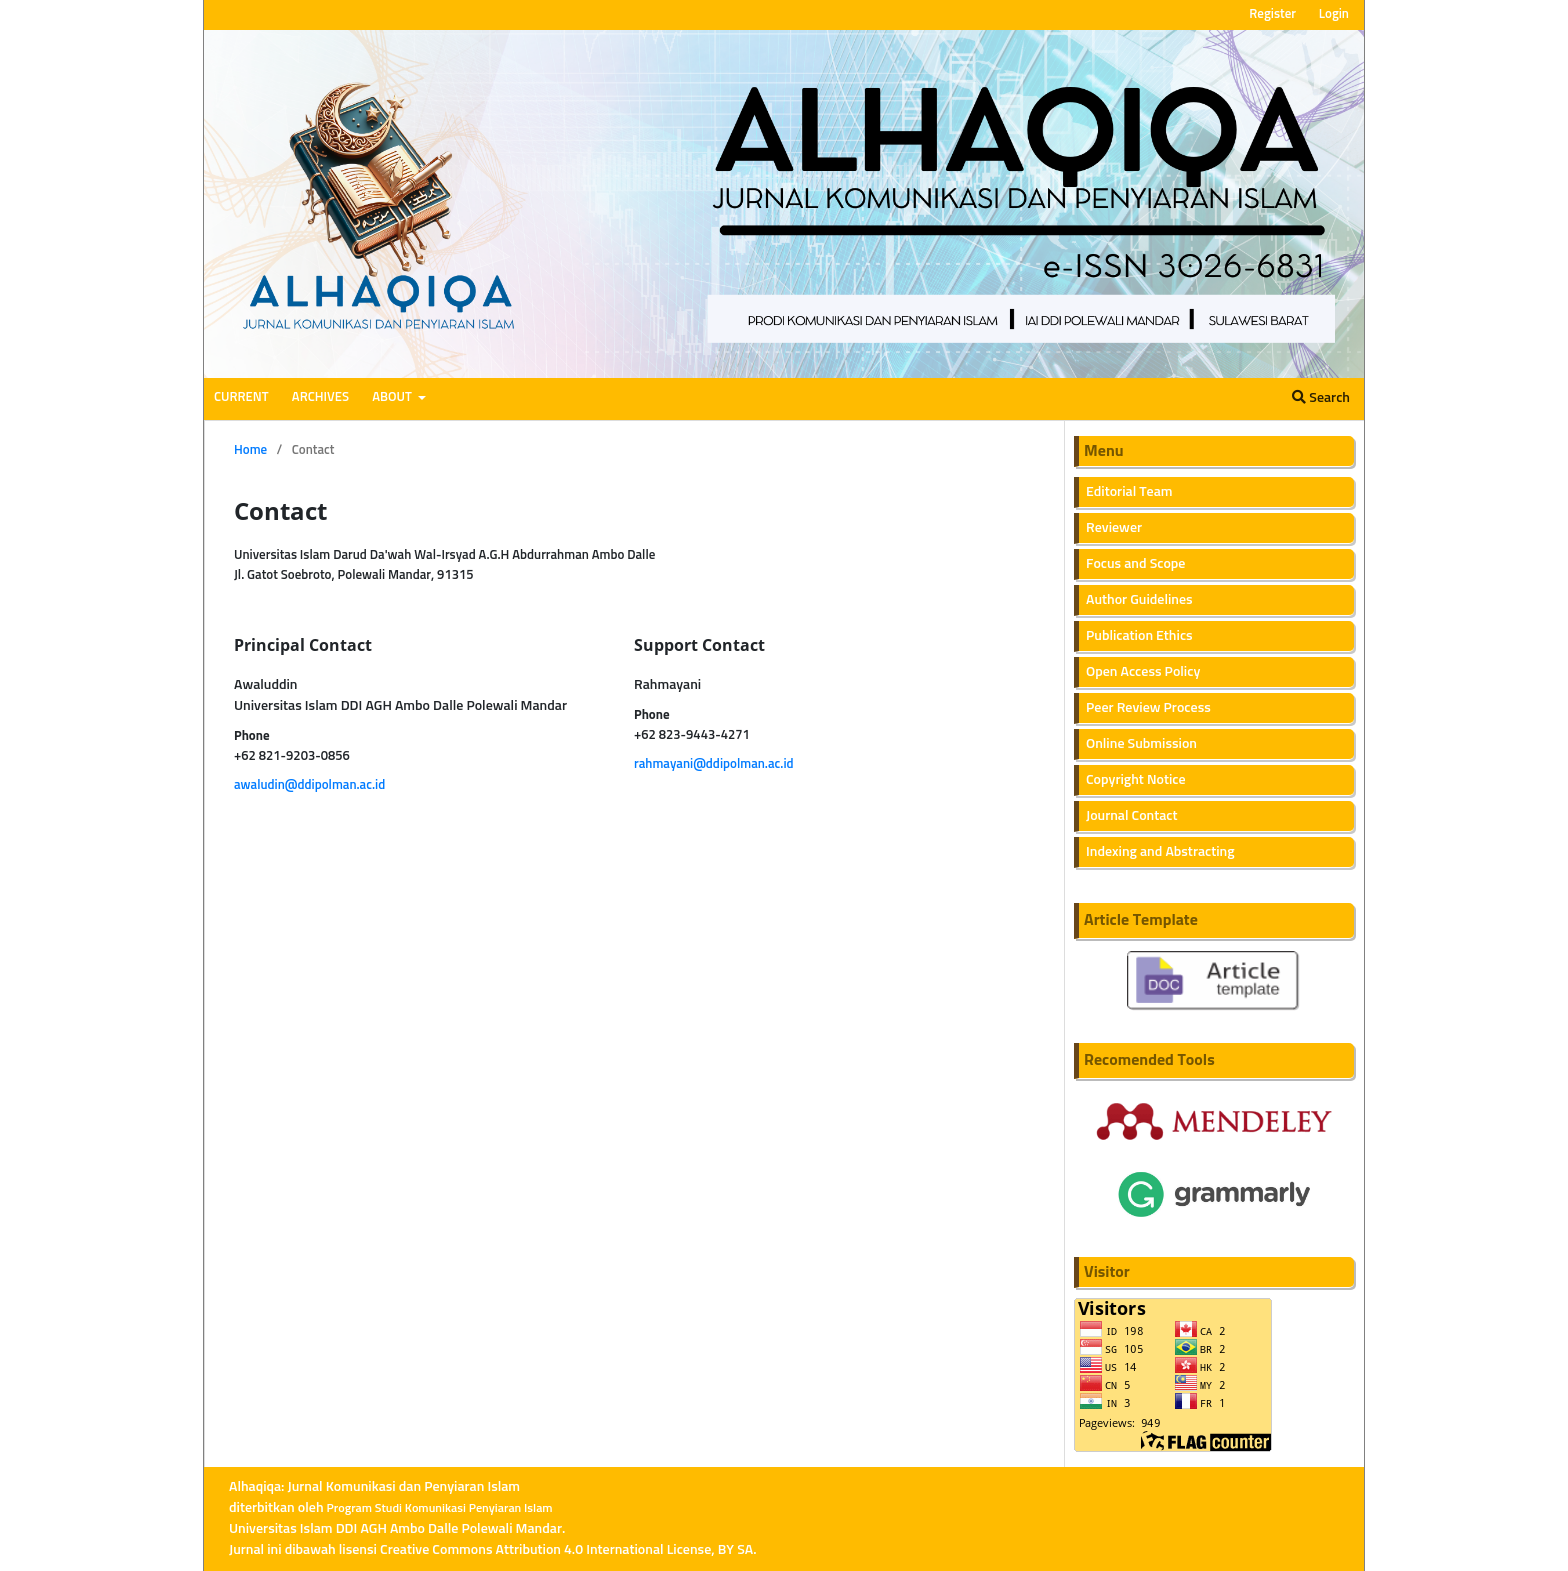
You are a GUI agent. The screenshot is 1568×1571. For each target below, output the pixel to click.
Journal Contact (1132, 816)
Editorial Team (1129, 492)
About (393, 397)
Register (1272, 14)
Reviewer (1114, 528)
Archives (320, 397)
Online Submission (1141, 744)
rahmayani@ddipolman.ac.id (714, 764)
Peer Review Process (1148, 708)
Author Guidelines (1139, 600)
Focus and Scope (1135, 564)
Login (1334, 14)
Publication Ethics (1139, 636)
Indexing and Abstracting (1160, 852)
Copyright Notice (1136, 780)
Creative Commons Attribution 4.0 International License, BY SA (566, 1550)
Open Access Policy (1143, 672)
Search (1321, 397)
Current (241, 397)
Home (250, 450)
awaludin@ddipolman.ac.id (309, 785)
